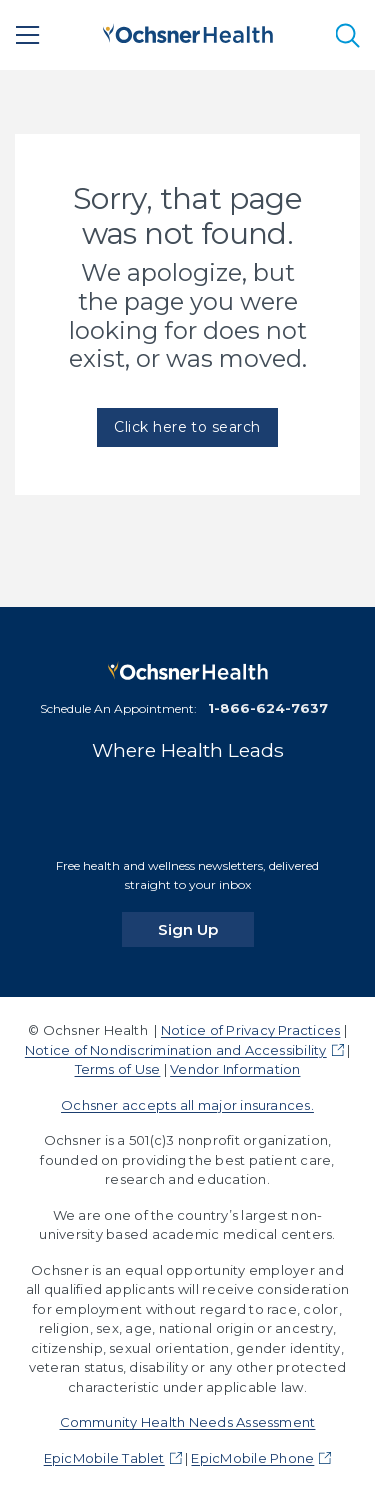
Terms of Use (118, 1069)
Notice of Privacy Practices (250, 1030)
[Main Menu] (28, 35)
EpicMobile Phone (252, 1458)
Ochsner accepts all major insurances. (187, 1105)
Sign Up (206, 929)
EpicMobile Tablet (104, 1458)
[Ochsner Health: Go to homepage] (188, 31)
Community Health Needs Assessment (188, 1422)
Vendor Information (235, 1069)
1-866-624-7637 (268, 708)
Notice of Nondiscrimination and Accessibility (176, 1050)
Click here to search (187, 427)
